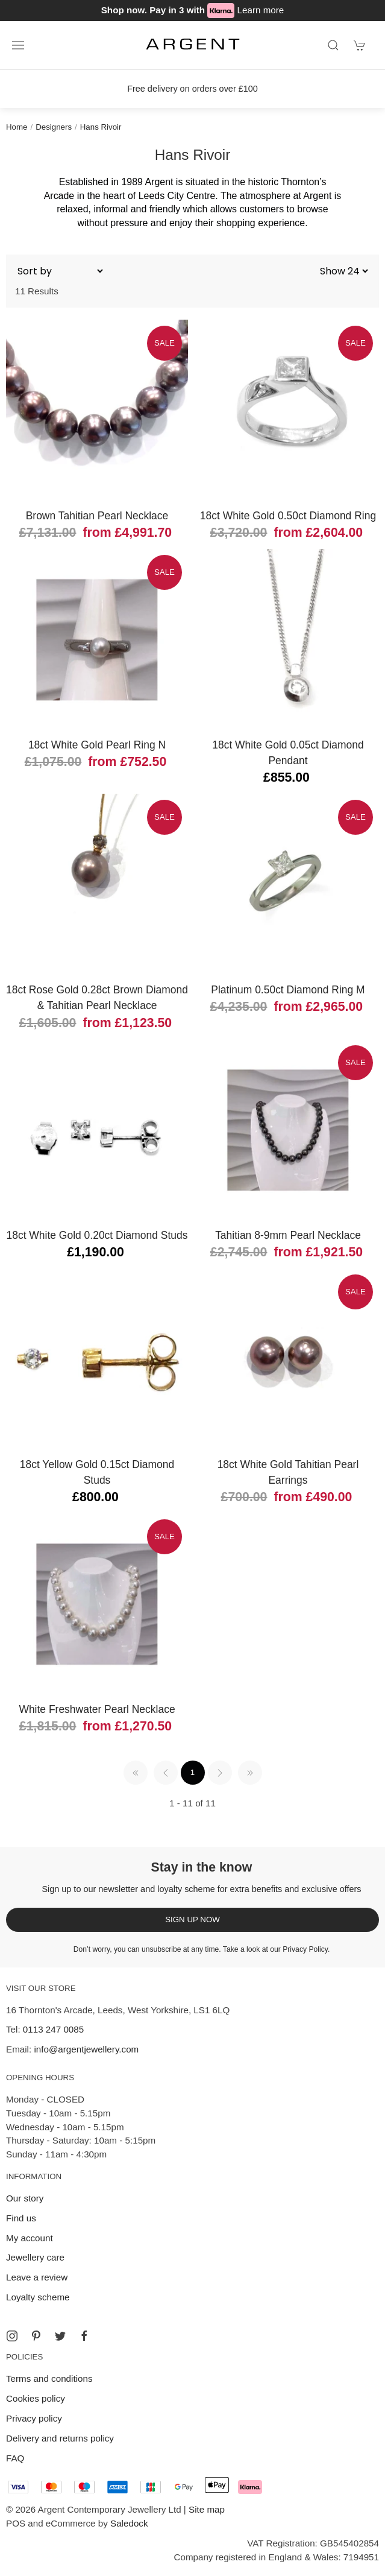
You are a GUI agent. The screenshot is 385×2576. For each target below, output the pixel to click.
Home (16, 126)
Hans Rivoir (101, 126)
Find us (21, 2218)
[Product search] (333, 45)
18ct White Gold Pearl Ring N (97, 745)
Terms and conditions (49, 2378)
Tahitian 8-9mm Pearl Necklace (288, 1235)
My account (29, 2238)
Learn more (260, 10)
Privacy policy (34, 2418)
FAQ (15, 2458)
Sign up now (192, 1919)
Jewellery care (35, 2257)
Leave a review (36, 2277)
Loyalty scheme (38, 2297)
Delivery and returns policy (60, 2438)
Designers (54, 126)
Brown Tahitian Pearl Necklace (97, 516)
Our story (24, 2198)
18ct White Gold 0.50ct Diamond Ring (288, 516)
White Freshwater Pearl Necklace (97, 1709)
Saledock (129, 2523)
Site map (207, 2509)
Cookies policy (35, 2398)
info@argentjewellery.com (86, 2049)
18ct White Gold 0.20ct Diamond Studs (96, 1235)
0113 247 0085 (53, 2029)
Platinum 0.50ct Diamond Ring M (288, 990)
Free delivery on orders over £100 (192, 88)
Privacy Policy (305, 1949)
